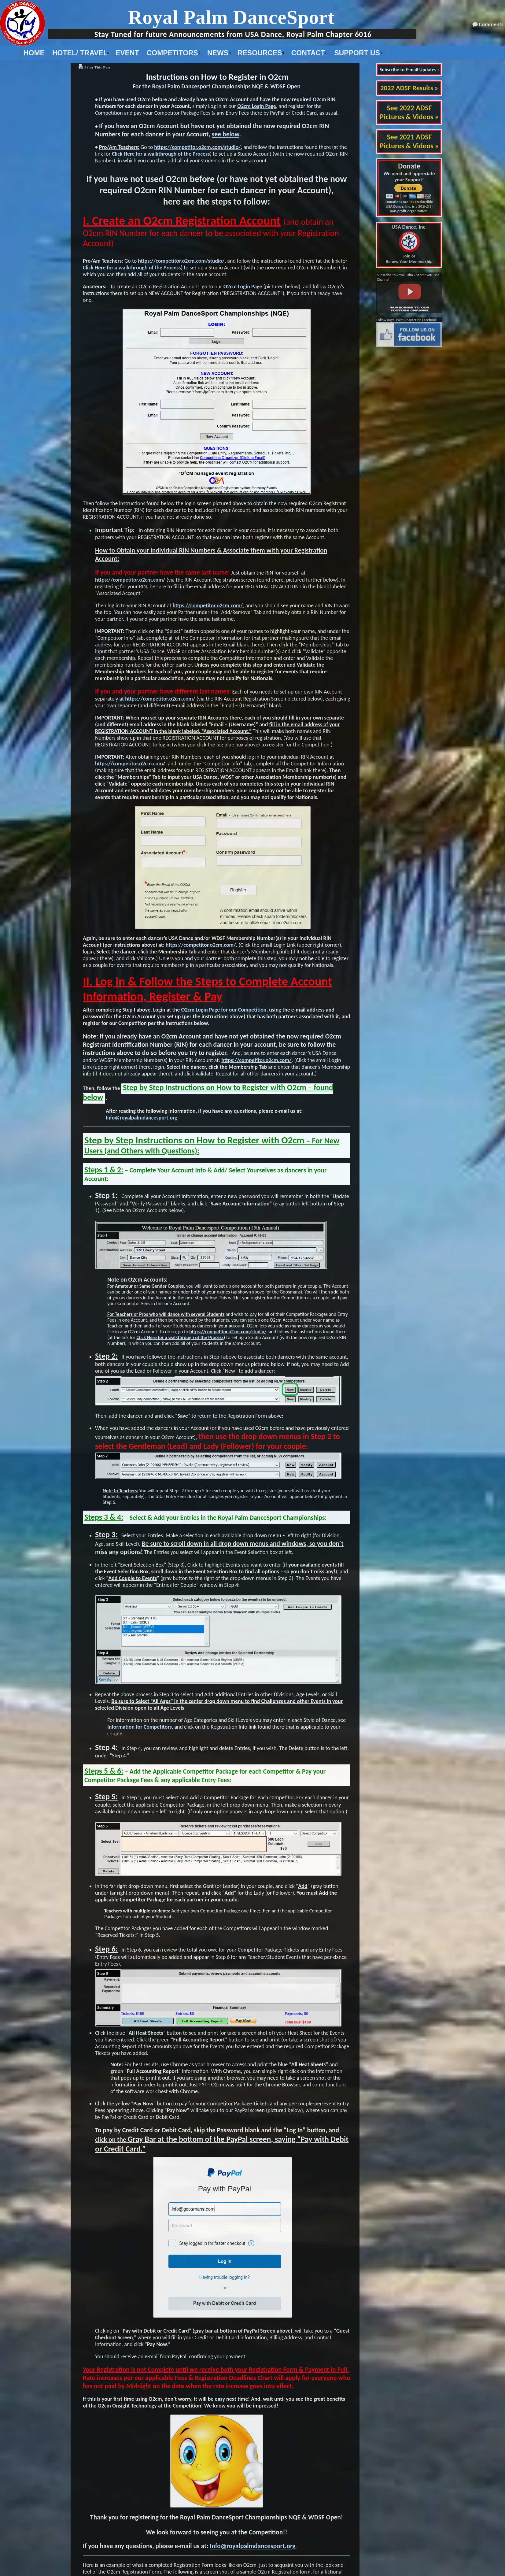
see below (225, 134)
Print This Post (97, 67)
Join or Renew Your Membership (409, 244)
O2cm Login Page (256, 106)
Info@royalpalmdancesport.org (141, 1117)
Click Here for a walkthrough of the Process (161, 153)
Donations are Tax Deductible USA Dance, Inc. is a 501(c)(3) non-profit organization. (409, 206)
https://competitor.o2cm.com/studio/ (197, 147)
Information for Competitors (139, 1726)
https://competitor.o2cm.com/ (130, 579)
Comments (491, 24)
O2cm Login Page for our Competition (223, 1009)
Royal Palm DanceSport (231, 17)
